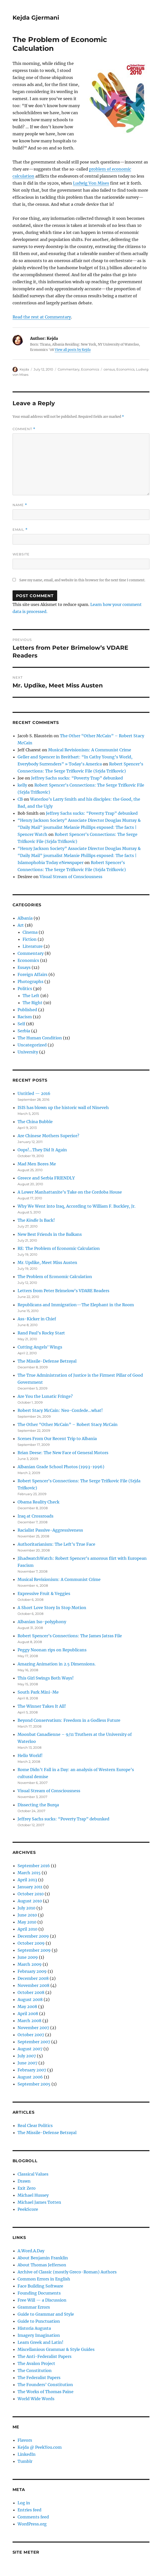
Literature (33, 946)
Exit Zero (27, 2188)
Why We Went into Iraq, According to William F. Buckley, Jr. (76, 1206)
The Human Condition (40, 1037)
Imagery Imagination (39, 2335)
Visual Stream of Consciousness (71, 876)
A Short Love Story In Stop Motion (52, 1607)
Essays (24, 967)
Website (21, 554)
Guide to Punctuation (39, 2321)
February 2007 (32, 2069)
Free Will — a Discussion (42, 2300)
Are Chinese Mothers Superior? (48, 1135)
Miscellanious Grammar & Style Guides (56, 2349)
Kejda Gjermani (36, 17)
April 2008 (28, 2013)
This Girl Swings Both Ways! (46, 1678)
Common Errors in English (44, 2278)
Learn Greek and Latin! (40, 2342)
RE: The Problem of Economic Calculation (59, 1248)
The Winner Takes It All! (42, 1706)
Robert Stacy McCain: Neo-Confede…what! (60, 1410)
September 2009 (34, 1950)
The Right (32, 1002)
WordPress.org (32, 2523)
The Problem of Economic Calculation (55, 1276)
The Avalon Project (36, 2363)
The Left (31, 995)
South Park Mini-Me (38, 1692)
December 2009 (33, 1936)
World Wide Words (36, 2398)
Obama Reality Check (38, 1501)
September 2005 (34, 2084)
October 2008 (31, 1992)
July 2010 (26, 1907)
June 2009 (28, 1957)
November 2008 (33, 1985)
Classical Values (33, 2174)
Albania (25, 918)
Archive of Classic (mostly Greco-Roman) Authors (67, 2271)
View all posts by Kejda (73, 350)
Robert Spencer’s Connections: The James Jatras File (70, 1635)
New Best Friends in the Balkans (50, 1234)
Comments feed (33, 2516)
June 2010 (27, 1914)
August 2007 (30, 2048)
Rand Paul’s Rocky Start (41, 1332)
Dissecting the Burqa (38, 1804)
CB (20, 799)
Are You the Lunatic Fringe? (45, 1396)
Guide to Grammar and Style (46, 2314)
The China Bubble (35, 1121)
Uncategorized (32, 1044)
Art (21, 925)
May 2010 (27, 1922)
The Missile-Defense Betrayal (47, 1361)
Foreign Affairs (32, 974)
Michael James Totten (39, 2202)
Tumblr (25, 2461)
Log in (24, 2502)
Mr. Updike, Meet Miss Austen (47, 1262)
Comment (24, 429)
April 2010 (27, 1929)
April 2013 (27, 1879)
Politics (25, 988)
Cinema (30, 932)
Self (21, 1023)
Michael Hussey (33, 2195)
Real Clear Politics (35, 2125)
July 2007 (27, 2055)
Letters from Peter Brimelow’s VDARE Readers (63, 1290)
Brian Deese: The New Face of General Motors (63, 1452)
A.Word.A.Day (31, 2250)
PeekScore (28, 2209)
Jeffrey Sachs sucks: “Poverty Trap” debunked (77, 778)
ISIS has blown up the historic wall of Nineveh (63, 1107)
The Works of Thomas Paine (45, 2391)
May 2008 (27, 2006)
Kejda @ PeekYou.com (40, 2447)
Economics (90, 369)
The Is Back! (36, 1220)
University (28, 1051)
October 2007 (31, 2034)
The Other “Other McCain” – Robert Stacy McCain (68, 1424)
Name (20, 505)
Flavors (25, 2440)
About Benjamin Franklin (43, 2257)
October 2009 (31, 1943)
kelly (22, 785)
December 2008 (33, 1978)
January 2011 (30, 1886)
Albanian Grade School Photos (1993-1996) (61, 1466)
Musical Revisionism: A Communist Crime (89, 749)
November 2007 (33, 2027)
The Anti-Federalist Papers (44, 2356)
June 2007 (27, 2062)
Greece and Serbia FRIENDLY (46, 1177)
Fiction (30, 939)
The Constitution (35, 2370)
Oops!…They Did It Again (42, 1149)
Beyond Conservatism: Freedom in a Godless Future (69, 1720)
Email (20, 529)
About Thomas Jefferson (42, 2264)
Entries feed (29, 2509)
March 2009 (30, 1964)
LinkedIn (27, 2454)
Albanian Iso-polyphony (42, 1621)
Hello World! (30, 1755)
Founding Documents (39, 2293)
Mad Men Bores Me (37, 1163)
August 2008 (30, 1999)
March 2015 (29, 1872)
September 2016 (34, 1865)
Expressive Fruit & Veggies (44, 1593)
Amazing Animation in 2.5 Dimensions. (57, 1663)
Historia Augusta (34, 2328)
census (109, 369)
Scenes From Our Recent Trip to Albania (57, 1438)
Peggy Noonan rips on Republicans (52, 1649)
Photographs (30, 981)
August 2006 (30, 2076)
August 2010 (30, 1900)
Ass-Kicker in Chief (37, 1318)
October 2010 (31, 1893)
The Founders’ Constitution (45, 2384)
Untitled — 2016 (34, 1093)
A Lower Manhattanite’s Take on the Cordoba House (70, 1192)
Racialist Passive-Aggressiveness (50, 1530)
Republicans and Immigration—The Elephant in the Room (76, 1304)
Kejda (24, 369)
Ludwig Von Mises (91, 183)
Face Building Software (40, 2285)
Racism (25, 1016)
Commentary (68, 369)
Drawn (24, 2181)
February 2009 (32, 1971)
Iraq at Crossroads (35, 1516)
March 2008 (29, 2020)
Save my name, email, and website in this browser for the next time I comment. (82, 580)
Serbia (24, 1030)
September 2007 (34, 2041)
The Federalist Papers (39, 2377)
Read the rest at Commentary (42, 316)
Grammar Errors (34, 2307)
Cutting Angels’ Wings (40, 1347)
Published (27, 1009)
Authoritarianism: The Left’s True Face (56, 1544)
